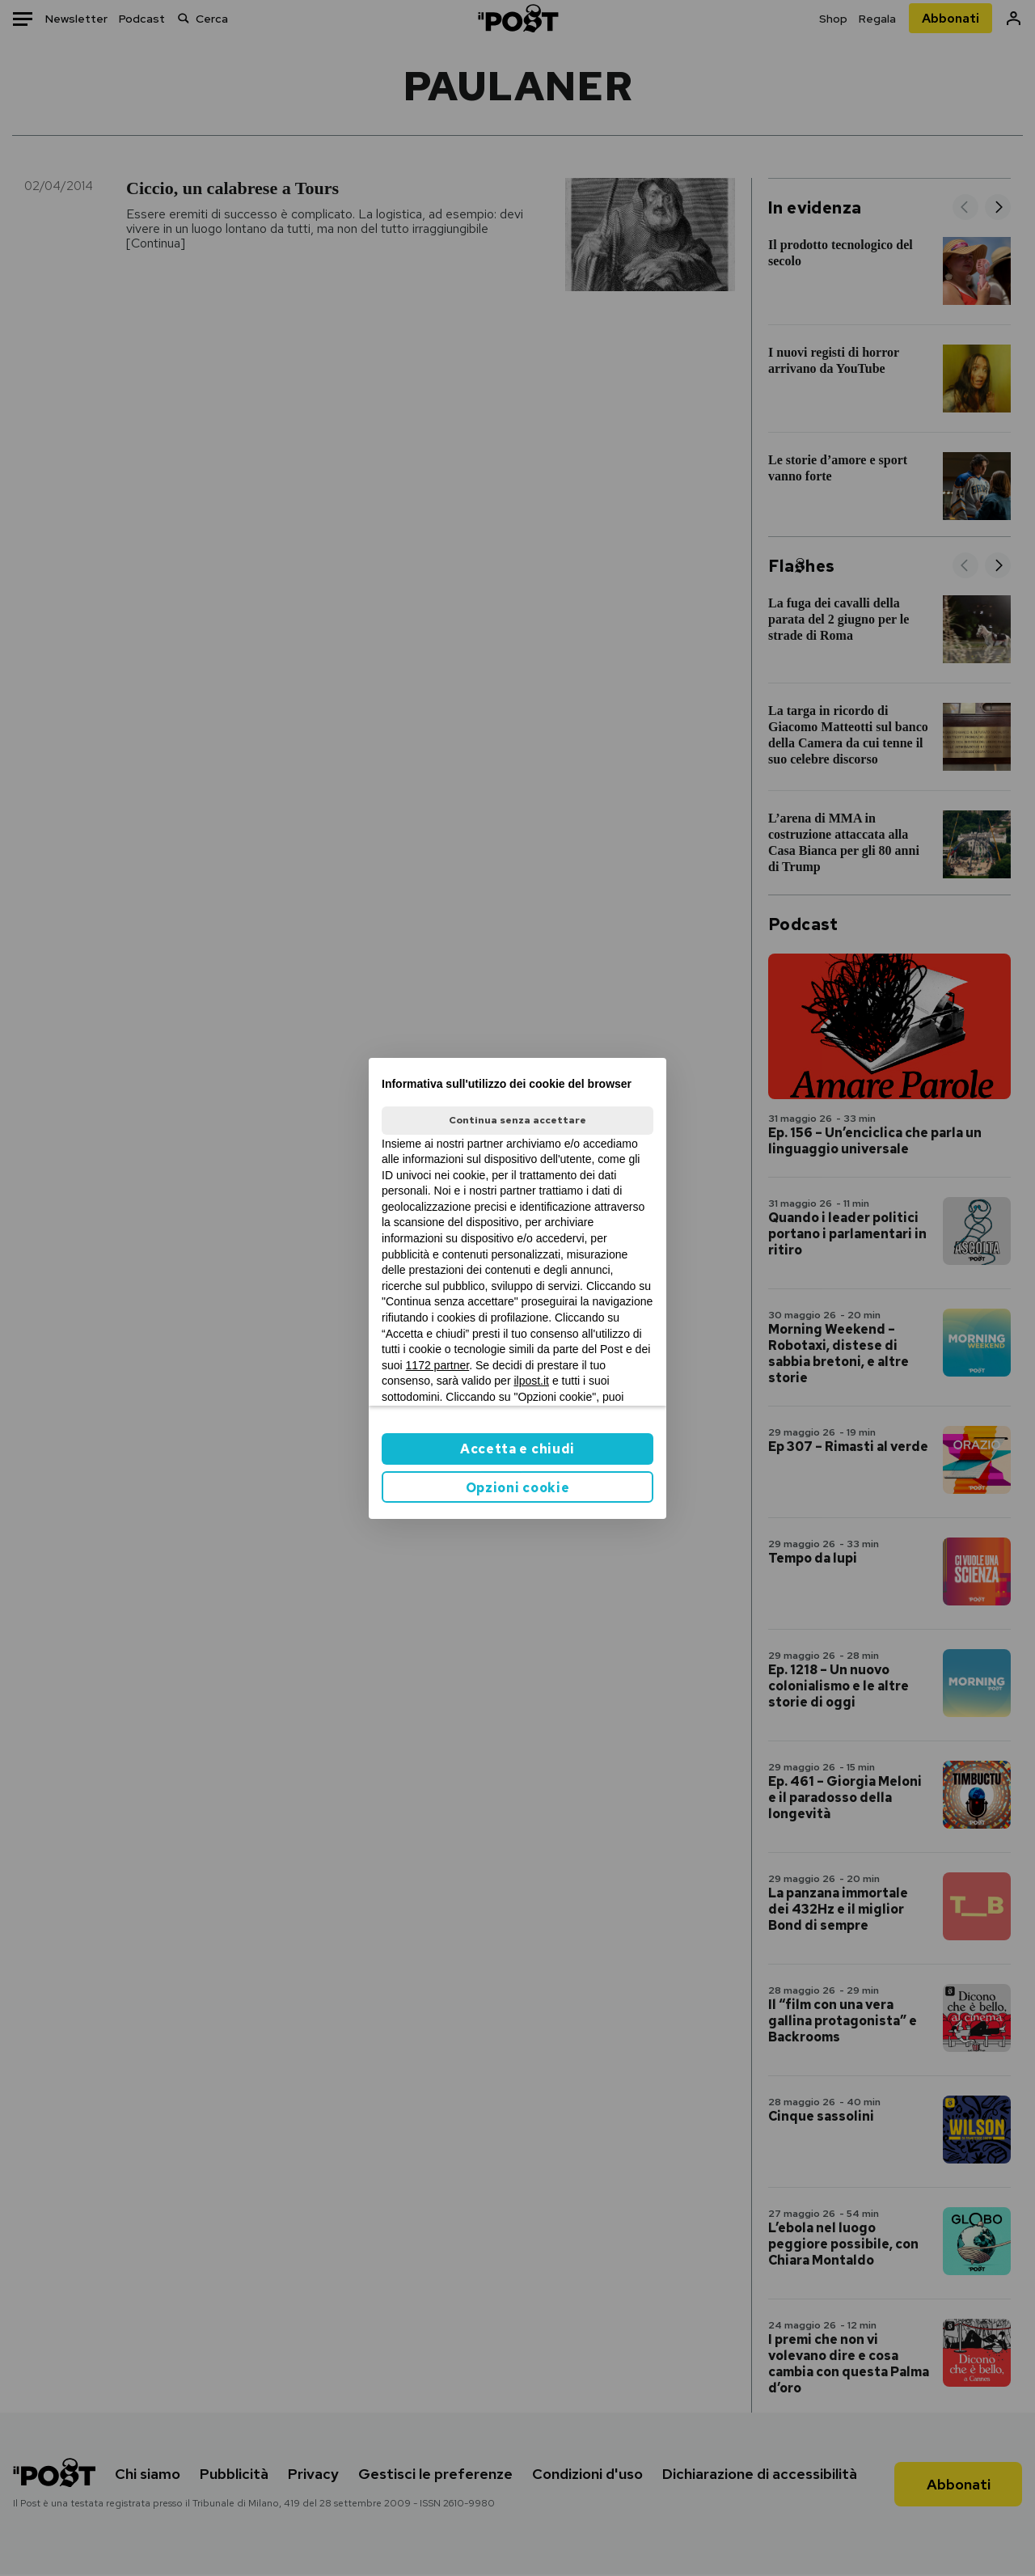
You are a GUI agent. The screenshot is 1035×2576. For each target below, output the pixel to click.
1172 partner (438, 1365)
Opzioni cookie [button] (518, 1487)
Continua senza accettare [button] (517, 1120)
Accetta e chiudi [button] (517, 1448)
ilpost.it (531, 1380)
